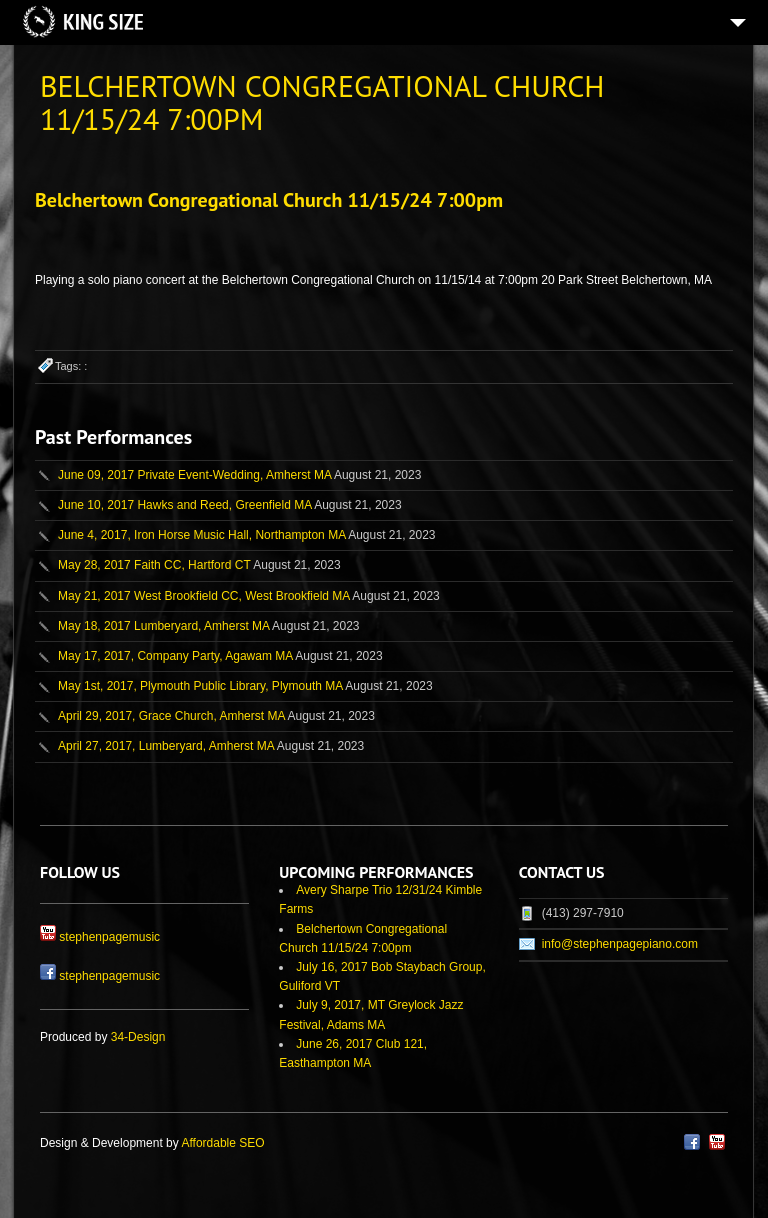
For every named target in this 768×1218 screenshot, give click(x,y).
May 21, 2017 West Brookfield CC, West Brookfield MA (204, 596)
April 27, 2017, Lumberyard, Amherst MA (166, 746)
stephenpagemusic (109, 937)
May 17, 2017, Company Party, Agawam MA (175, 656)
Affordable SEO (222, 1143)
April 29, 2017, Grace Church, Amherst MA (171, 716)
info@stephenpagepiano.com (620, 944)
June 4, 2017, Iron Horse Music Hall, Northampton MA (201, 535)
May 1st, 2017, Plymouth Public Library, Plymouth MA (200, 686)
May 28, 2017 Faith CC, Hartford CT (154, 565)
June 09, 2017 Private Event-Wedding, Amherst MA (194, 475)
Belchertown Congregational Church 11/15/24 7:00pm (269, 200)
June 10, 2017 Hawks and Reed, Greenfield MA (185, 505)
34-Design (138, 1037)
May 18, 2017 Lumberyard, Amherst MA (163, 626)
